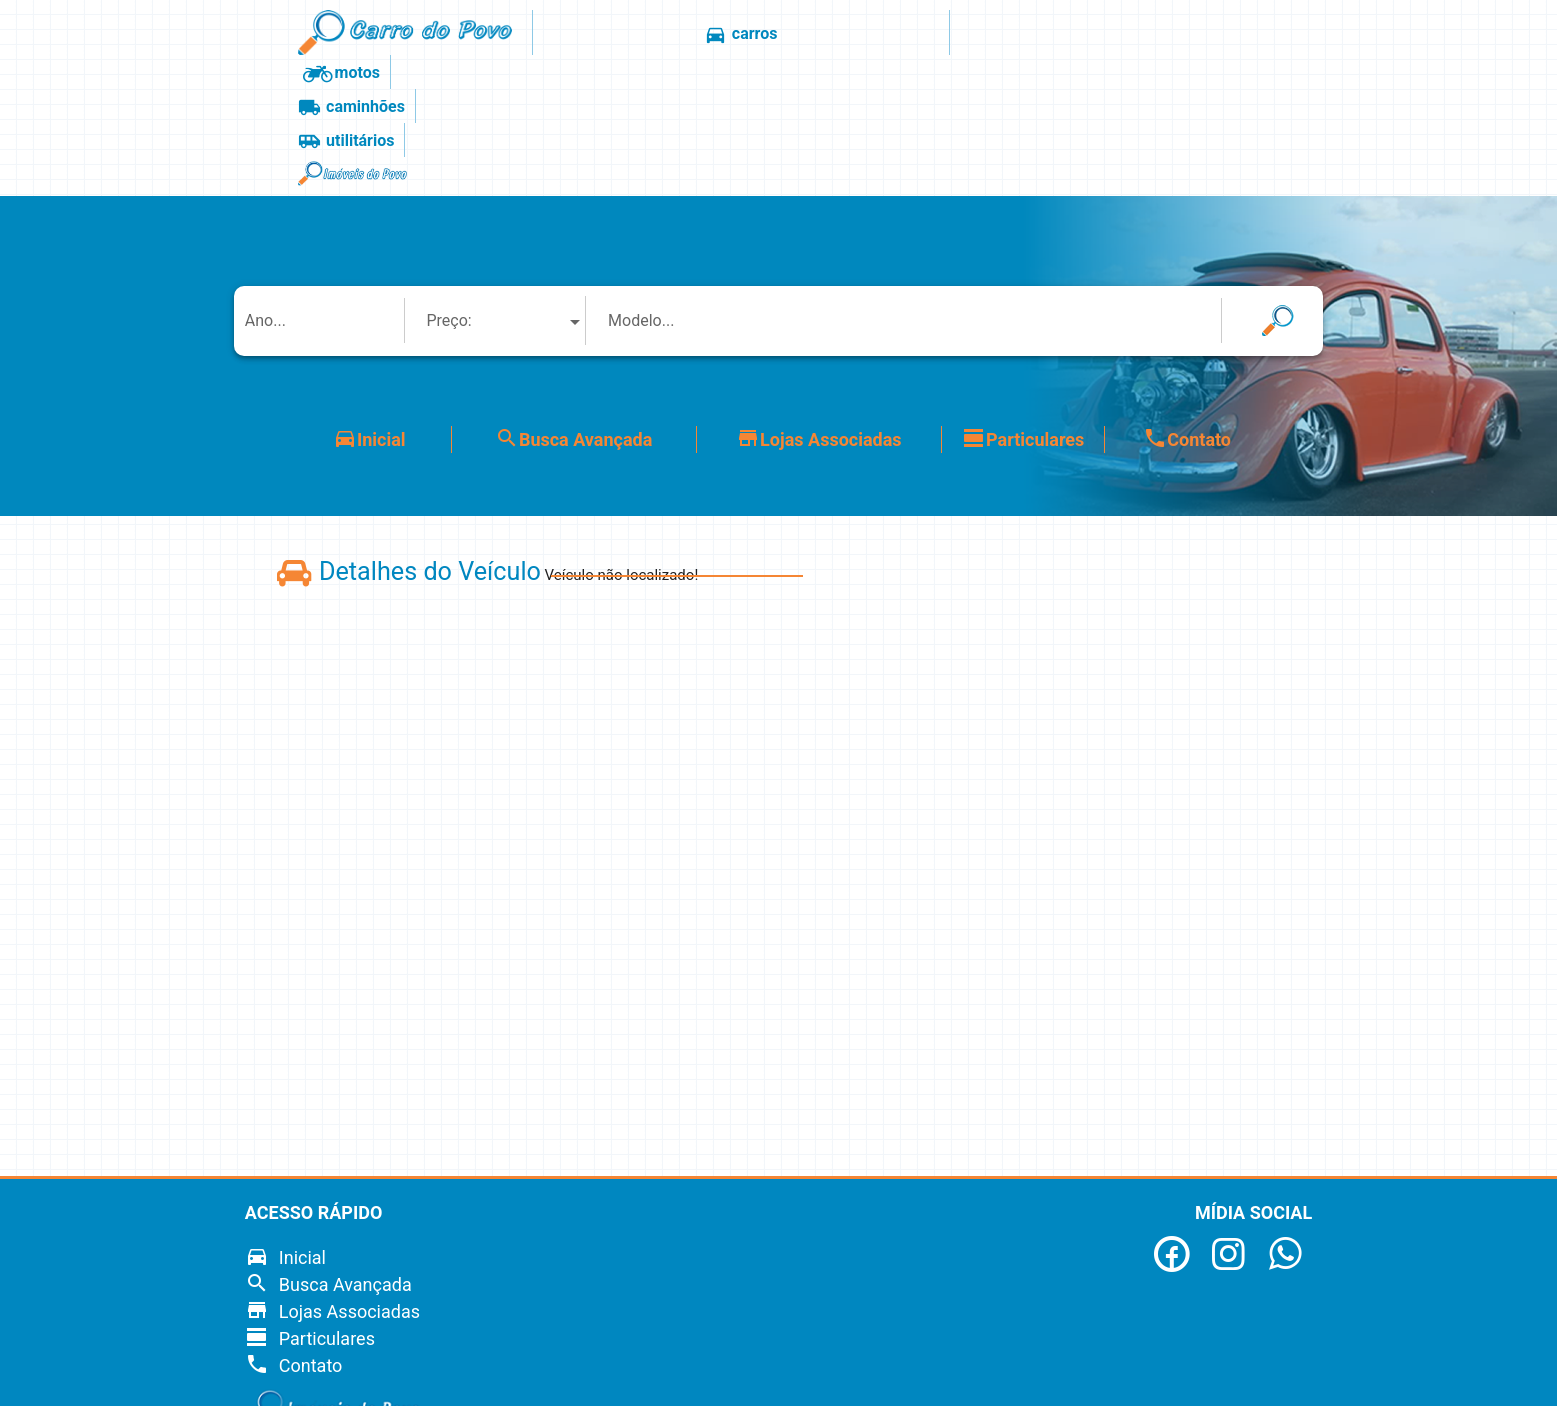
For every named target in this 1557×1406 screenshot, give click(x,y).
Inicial (369, 307)
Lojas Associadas (818, 307)
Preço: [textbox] (448, 189)
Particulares (1023, 307)
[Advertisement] (1427, 705)
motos (770, 35)
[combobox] (505, 189)
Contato (1187, 307)
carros (671, 35)
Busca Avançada (573, 307)
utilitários (1007, 35)
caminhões (885, 35)
